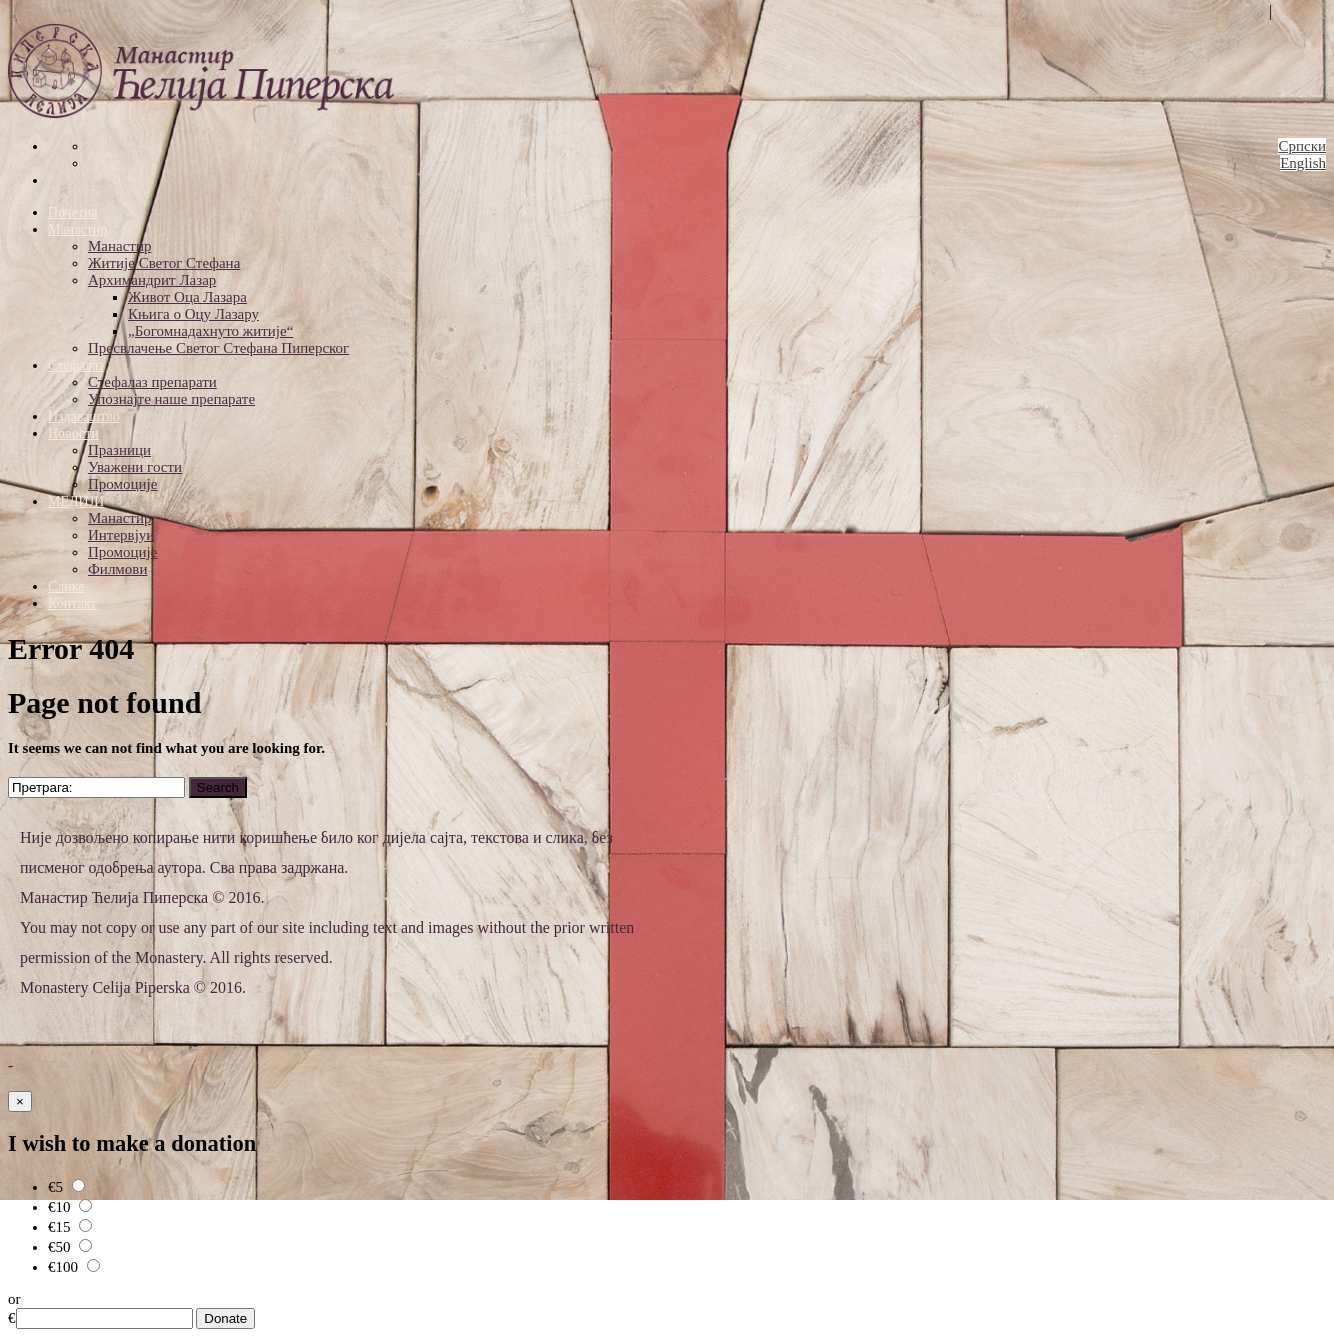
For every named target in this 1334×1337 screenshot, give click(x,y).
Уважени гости (135, 467)
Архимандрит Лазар (152, 280)
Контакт (72, 603)
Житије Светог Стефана (164, 263)
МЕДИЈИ (76, 501)
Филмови (117, 569)
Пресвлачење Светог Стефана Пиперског (218, 348)
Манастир (77, 229)
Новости (73, 433)
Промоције (122, 484)
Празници (119, 450)
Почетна (73, 212)
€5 (66, 1187)
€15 (70, 1227)
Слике (66, 586)
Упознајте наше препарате (171, 399)
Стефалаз (76, 365)
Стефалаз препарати (152, 382)
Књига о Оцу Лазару (193, 314)
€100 (74, 1267)
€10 (70, 1207)
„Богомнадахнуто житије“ (210, 331)
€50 (70, 1247)
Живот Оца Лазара (187, 297)
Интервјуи (121, 535)
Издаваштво (84, 416)
